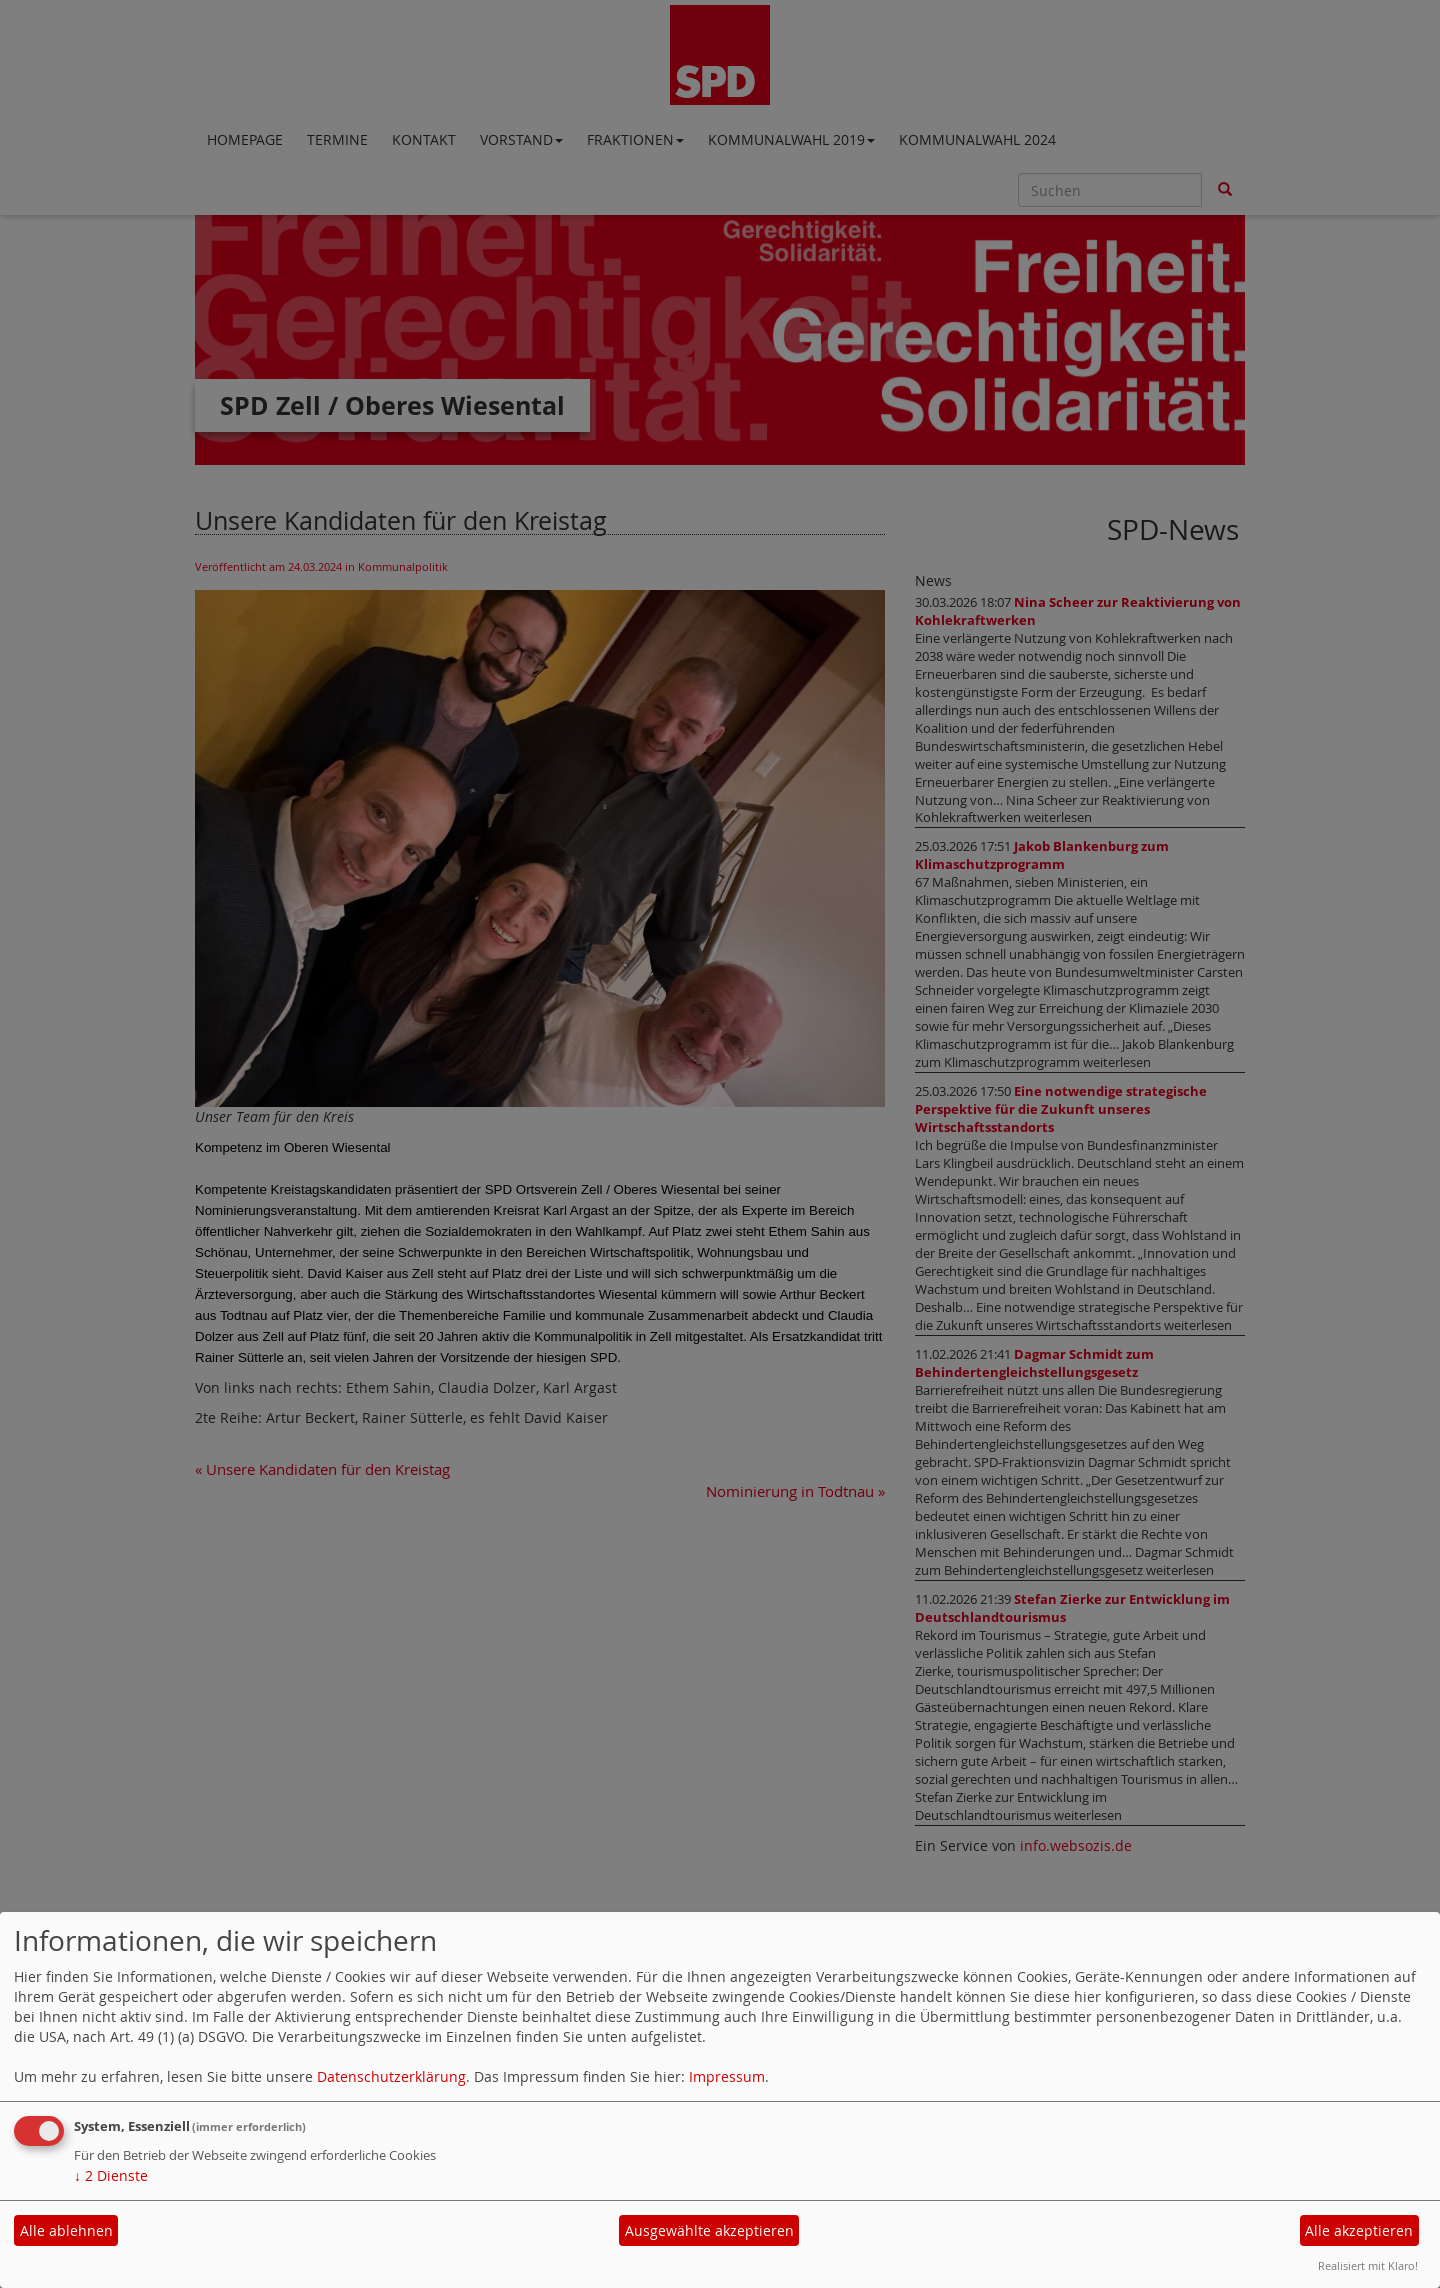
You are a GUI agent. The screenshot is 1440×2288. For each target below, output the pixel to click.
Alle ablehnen (66, 2230)
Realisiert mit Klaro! (1368, 2265)
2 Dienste (111, 2175)
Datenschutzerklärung (391, 2076)
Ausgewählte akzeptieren (709, 2230)
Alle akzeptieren (1359, 2230)
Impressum (727, 2076)
